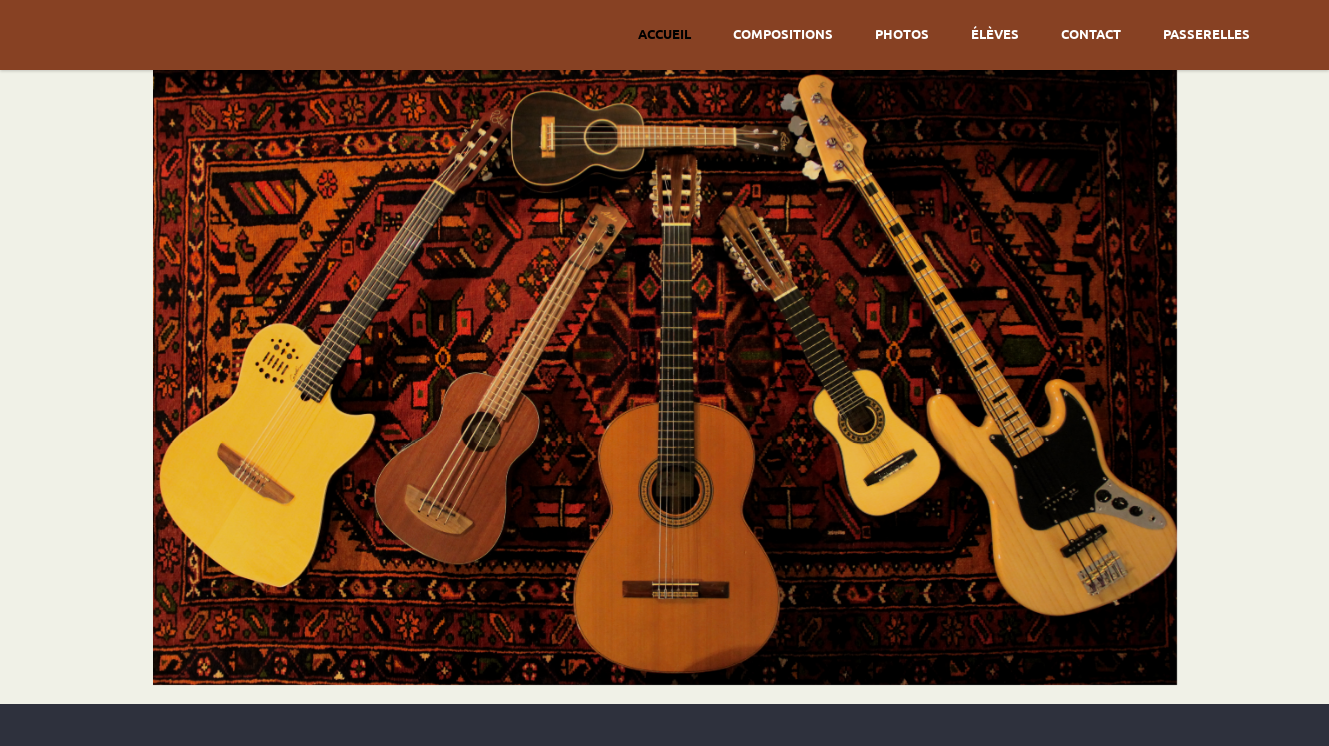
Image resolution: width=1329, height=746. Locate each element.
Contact (1091, 33)
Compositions (783, 33)
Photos (902, 33)
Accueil (664, 33)
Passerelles (1206, 33)
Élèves (995, 33)
